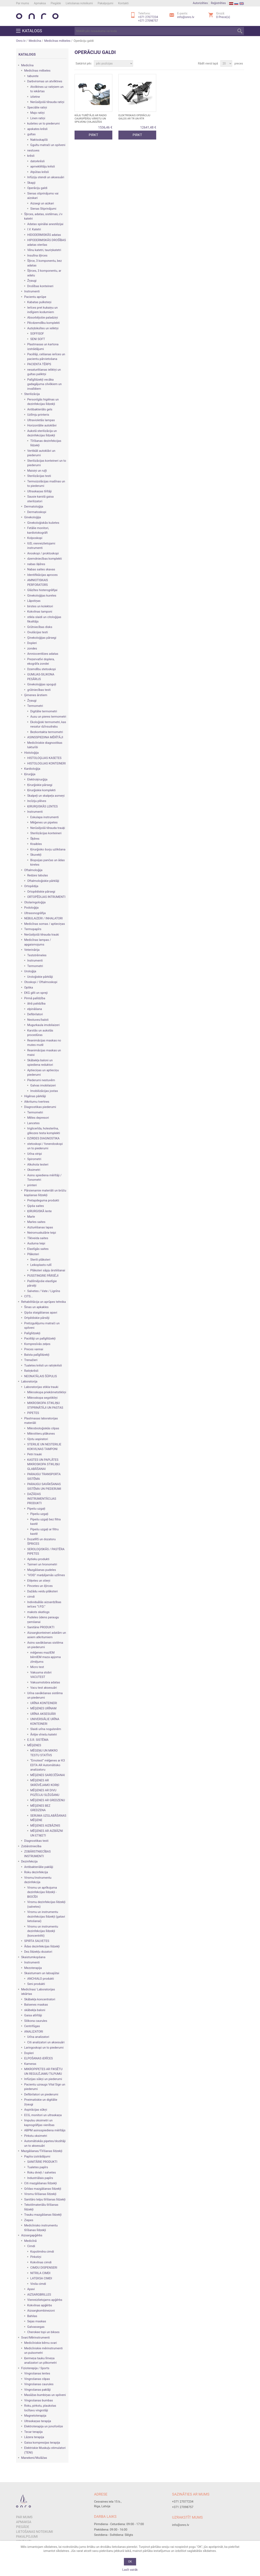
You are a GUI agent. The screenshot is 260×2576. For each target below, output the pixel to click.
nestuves (33, 150)
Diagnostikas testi (36, 1841)
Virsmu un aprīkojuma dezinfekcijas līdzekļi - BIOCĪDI (42, 1892)
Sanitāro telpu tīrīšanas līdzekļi (44, 2199)
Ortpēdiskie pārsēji (36, 1318)
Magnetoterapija (35, 2415)
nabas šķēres (36, 564)
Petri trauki (34, 1454)
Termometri (35, 706)
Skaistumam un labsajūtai (41, 1973)
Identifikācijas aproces (42, 575)
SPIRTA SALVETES (36, 1941)
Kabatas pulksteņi (39, 302)
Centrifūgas (32, 2026)
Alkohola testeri (37, 1164)
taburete (33, 76)
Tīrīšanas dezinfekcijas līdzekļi (45, 443)
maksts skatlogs (38, 1612)
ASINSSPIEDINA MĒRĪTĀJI (45, 737)
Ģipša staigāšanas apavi (40, 1312)
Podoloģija (31, 907)
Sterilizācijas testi (39, 476)
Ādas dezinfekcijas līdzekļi (42, 1946)
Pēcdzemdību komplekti (43, 323)
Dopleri (32, 643)
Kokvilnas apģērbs (39, 2305)
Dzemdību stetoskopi (41, 669)
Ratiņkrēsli (31, 1371)
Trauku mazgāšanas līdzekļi (43, 2214)
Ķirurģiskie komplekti (41, 790)
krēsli (31, 156)
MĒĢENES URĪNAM (43, 1708)
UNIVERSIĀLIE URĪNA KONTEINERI (44, 1721)
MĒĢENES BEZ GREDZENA (40, 1808)
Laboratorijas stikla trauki (41, 1387)
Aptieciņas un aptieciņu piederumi (43, 1072)
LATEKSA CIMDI (41, 2278)
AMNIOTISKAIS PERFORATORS (37, 582)
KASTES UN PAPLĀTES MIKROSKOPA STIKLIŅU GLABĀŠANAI (43, 1464)
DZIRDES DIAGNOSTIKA (43, 1138)
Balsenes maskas (36, 2004)
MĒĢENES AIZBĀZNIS (45, 1825)
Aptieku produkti (38, 1559)
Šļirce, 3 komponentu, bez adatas (44, 263)
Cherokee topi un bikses (43, 2332)
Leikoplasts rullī (41, 1265)
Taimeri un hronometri (42, 1564)
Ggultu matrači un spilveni (47, 145)
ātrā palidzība (36, 1003)
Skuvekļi (35, 855)
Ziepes (28, 2220)
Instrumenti (32, 291)
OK (130, 2561)
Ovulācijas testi (37, 632)
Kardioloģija (32, 769)
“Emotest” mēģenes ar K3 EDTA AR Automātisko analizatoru (47, 1765)
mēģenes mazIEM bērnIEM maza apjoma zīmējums (45, 1657)
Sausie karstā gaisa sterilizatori (40, 499)
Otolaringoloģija (35, 902)
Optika (28, 987)
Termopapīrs (32, 929)
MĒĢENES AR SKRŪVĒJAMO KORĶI (44, 1783)
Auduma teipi (36, 1243)
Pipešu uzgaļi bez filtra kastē (45, 1522)
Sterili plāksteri (40, 1259)
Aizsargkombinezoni (41, 2310)
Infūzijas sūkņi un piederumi (43, 2079)
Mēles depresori (38, 1117)
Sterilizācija (32, 394)
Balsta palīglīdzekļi (36, 1355)
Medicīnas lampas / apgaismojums (37, 942)
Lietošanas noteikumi (79, 3)
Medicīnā (30, 2241)
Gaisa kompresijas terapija (42, 2442)
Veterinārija (32, 950)
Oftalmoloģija (33, 870)
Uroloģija (30, 971)
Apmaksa (40, 3)
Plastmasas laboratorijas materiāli (41, 1421)
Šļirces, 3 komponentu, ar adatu (44, 273)
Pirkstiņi (35, 2257)
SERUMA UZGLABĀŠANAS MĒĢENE (48, 1818)
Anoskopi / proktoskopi (43, 553)
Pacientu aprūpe (35, 297)
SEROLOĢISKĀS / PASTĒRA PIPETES (46, 1551)
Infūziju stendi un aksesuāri (45, 177)
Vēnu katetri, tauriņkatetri (44, 250)
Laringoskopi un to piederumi (44, 2047)
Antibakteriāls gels (39, 409)
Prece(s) (223, 17)
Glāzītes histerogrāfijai (42, 590)
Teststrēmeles (37, 955)
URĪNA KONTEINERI (43, 1703)
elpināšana (34, 1009)
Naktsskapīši (39, 140)
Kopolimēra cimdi (42, 2251)
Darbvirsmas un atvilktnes (44, 81)
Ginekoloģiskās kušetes (43, 523)
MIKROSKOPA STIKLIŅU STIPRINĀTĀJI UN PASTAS (45, 1405)
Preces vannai (33, 1349)
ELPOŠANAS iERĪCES (38, 2058)
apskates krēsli (37, 129)
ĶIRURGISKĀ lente (39, 1211)
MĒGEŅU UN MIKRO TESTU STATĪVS (44, 1753)
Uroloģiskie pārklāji (40, 977)
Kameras (30, 2064)
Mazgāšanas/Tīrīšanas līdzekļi (41, 2151)
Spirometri (34, 1159)
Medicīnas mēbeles (57, 41)
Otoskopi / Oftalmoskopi (40, 982)
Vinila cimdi (38, 2284)
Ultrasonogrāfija (35, 913)
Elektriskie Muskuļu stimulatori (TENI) (45, 2450)
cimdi (31, 1596)
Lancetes (33, 1123)
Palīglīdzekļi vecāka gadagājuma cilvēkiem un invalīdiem (44, 384)
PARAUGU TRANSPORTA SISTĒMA (44, 1476)
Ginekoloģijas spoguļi (41, 684)
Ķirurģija (29, 774)
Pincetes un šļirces (40, 1586)
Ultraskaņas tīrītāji (39, 491)
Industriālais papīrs (40, 2178)
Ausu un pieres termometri (48, 716)
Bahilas (32, 2316)
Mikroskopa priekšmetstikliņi (46, 1392)
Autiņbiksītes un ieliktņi (42, 328)
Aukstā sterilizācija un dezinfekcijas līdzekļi (42, 433)
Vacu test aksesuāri (43, 1687)
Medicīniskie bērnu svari (40, 2343)
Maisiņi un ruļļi (37, 470)
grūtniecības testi (39, 690)
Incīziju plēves (36, 801)
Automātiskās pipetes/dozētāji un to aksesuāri (45, 2143)
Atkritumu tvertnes (36, 1101)
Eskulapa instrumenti (44, 817)
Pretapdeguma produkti (43, 1200)
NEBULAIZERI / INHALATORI (43, 918)
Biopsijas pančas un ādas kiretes (47, 862)
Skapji (31, 183)
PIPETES (33, 1413)
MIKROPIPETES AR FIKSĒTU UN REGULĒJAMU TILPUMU (43, 2071)
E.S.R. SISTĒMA (38, 1740)
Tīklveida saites (37, 1238)
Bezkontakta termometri (46, 732)
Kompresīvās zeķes (37, 1344)
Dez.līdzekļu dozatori (38, 1951)
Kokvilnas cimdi (41, 2262)
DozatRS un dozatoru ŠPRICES (41, 1541)
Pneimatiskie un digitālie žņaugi (40, 2102)
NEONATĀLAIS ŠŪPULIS (40, 1376)
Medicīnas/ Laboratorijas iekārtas (38, 1992)
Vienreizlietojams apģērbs (44, 2300)
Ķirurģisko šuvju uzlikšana (47, 849)
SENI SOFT (37, 339)
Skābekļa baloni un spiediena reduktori (40, 1062)
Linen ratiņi (37, 118)
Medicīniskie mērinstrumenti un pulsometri (43, 2350)
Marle (31, 1216)
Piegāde (56, 3)
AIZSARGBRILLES (39, 2294)
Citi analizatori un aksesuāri (46, 2042)
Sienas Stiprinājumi (43, 208)
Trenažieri (31, 1360)
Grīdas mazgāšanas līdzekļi (42, 2189)
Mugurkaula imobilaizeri (43, 1025)
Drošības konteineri (40, 286)
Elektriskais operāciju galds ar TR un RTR (134, 117)
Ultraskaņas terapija (37, 2421)
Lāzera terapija (34, 2437)
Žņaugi (32, 280)
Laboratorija (29, 1381)
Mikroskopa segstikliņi (42, 1398)
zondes (32, 648)
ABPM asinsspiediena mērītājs (44, 2130)
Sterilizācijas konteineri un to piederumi (46, 463)
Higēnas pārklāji (35, 1096)
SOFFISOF (37, 333)
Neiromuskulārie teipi (41, 1232)
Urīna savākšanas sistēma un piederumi (45, 1695)
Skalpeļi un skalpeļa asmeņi (46, 795)
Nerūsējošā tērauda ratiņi (47, 102)
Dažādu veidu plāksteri (42, 1591)
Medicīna (35, 41)
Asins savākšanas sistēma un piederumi (45, 1645)
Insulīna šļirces (37, 255)
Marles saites (36, 1222)
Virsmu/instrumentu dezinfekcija (37, 1880)
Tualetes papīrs (37, 2167)
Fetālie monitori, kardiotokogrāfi (38, 530)
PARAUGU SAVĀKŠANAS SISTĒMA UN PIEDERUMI (44, 1486)
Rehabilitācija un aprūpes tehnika (43, 1302)
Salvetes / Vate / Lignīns (43, 1291)
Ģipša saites (35, 1206)
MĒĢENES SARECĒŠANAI (47, 1775)
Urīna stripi (34, 1154)
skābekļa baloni (34, 2010)
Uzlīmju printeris (38, 414)
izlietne (35, 97)
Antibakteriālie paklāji (38, 1867)
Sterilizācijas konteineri (46, 833)
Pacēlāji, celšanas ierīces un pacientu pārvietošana (46, 356)
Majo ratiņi (37, 113)
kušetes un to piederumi (43, 123)
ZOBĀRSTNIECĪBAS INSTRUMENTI (37, 1854)
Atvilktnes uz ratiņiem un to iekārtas (47, 89)
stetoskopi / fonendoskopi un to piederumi (45, 1146)
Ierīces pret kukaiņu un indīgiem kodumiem (42, 310)
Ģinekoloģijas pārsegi (41, 638)
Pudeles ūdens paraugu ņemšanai (43, 1619)
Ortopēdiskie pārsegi (41, 891)
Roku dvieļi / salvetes (41, 2172)
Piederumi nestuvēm (41, 1080)
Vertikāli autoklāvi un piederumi (41, 453)
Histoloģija (31, 753)
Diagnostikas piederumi (40, 1107)
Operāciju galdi (37, 188)
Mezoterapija (33, 1968)
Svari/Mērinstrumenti (35, 2337)
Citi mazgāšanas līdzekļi (40, 2183)
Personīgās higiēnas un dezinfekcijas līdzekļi (43, 402)
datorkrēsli (37, 161)
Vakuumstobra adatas (45, 1682)
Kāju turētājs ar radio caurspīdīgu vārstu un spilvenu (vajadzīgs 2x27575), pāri (91, 120)
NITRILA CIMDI (40, 2273)
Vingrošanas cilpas (37, 2379)
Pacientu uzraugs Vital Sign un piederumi (44, 2087)
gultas (31, 134)
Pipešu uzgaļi (36, 1508)
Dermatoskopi (36, 512)
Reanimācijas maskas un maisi (44, 1053)
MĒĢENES (34, 1745)
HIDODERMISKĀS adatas (44, 235)
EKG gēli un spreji (36, 993)
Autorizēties (200, 3)
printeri (32, 1185)
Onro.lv (21, 41)
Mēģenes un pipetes (43, 822)
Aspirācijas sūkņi (35, 2109)
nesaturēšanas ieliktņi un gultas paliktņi (44, 372)
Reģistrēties (218, 3)
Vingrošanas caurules (38, 2384)
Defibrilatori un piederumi (41, 2094)
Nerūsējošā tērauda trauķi (47, 828)
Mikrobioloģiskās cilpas (43, 1428)
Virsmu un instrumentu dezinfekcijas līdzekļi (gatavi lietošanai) (46, 1916)
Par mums (22, 3)
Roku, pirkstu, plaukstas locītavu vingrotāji (40, 2408)
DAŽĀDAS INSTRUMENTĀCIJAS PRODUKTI (41, 1498)
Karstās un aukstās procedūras (40, 1033)
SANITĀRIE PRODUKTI (42, 2162)
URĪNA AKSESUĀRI (43, 1714)
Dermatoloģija (33, 506)
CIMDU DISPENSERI (43, 2267)
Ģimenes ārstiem (35, 695)
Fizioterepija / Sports (35, 2368)
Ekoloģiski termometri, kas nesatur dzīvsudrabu (48, 724)
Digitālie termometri (43, 711)
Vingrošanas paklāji (37, 2389)
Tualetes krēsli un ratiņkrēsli (43, 1365)
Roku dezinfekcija (36, 1872)
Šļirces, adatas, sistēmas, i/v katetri (43, 216)
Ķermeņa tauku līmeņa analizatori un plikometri (40, 2360)
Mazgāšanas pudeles (41, 1570)
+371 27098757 (148, 20)
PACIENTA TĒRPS (39, 364)
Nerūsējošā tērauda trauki (41, 934)
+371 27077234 (148, 17)
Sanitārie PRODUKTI (40, 1627)
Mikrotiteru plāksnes (41, 1433)
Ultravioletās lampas (41, 420)
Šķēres (34, 838)
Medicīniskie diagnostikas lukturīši (44, 745)
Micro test (37, 1667)
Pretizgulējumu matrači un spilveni (42, 1325)
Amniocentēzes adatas (42, 654)
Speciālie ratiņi (37, 107)
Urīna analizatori (38, 2037)
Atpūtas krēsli (39, 172)
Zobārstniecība (31, 1846)
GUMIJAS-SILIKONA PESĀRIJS (40, 677)
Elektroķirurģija (37, 779)
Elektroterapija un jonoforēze (43, 2426)
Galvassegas (35, 2327)
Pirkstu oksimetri (35, 2136)
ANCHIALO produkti (40, 1978)
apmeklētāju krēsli (42, 166)
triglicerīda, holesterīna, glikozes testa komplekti (43, 1131)
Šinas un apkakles (36, 1307)
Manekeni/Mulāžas (34, 2458)
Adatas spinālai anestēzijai (45, 224)
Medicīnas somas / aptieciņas (44, 924)
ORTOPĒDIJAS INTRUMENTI (46, 897)
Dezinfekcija (29, 1861)
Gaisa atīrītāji (33, 2015)
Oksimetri (33, 1170)
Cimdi (31, 2246)
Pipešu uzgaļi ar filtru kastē (44, 1531)
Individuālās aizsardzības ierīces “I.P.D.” (44, 1604)
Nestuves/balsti (38, 1020)
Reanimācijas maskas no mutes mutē (44, 1043)
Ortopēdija (31, 886)
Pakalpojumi (105, 3)
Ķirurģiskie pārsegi (39, 785)
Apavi (31, 2289)
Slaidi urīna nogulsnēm (45, 1729)
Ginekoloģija (32, 517)
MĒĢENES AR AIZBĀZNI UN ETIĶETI (46, 1833)
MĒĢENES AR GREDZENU (47, 1800)
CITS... (28, 1296)
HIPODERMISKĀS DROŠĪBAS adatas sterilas (46, 242)
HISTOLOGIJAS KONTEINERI (46, 763)
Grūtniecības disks (39, 627)
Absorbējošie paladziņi (42, 317)
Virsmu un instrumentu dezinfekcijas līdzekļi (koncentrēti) (42, 1931)
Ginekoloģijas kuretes (41, 595)
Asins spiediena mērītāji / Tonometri (44, 1177)
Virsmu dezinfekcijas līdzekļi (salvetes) (46, 1904)
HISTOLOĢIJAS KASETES (44, 758)
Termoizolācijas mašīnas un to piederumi (46, 484)
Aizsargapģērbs (31, 2235)
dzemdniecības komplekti (44, 558)
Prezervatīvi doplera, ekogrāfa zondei (40, 661)
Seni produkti (36, 1984)
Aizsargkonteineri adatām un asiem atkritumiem (46, 1635)
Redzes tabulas (37, 875)
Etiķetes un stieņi (38, 1580)
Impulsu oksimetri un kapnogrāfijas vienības (39, 2123)
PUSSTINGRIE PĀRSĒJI (42, 1275)
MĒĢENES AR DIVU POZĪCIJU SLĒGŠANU (44, 1792)
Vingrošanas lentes (37, 2373)
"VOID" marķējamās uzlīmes (46, 1575)
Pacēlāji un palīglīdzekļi (40, 1338)
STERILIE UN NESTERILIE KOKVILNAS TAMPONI (44, 1447)
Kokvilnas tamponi (39, 611)
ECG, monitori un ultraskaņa (43, 2115)
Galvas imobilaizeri (43, 1085)
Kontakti (123, 3)
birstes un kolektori (40, 606)
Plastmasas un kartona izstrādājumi (42, 346)
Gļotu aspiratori (37, 1439)
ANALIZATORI (33, 2031)
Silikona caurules (35, 2021)
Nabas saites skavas (41, 569)
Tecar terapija (33, 2432)
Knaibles (36, 844)
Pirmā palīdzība (34, 998)
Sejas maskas (36, 2321)
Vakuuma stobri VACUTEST (41, 1675)
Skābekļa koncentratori (39, 1999)
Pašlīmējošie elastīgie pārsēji (42, 1283)
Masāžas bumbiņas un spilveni (45, 2395)
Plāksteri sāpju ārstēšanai (47, 1270)
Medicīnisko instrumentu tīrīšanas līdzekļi (41, 2228)
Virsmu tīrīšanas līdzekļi (40, 2194)
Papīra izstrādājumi (37, 2156)
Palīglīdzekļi (32, 1333)
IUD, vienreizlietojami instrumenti (41, 546)
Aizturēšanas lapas (40, 1227)
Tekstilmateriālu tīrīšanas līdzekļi (41, 2207)
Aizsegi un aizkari (42, 203)
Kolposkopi (34, 538)
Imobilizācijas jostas (44, 1091)
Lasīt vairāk (130, 2570)
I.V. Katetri (34, 229)
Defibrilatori (35, 1014)
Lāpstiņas (33, 601)
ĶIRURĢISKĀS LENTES (42, 806)
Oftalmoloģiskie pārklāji (43, 881)
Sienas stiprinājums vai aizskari (42, 196)
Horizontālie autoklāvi (41, 425)
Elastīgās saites (38, 1249)
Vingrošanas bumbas (38, 2400)
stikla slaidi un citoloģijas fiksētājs (44, 619)
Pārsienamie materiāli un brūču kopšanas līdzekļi (45, 1193)
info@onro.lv (185, 17)
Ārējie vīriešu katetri (43, 1734)
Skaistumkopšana (33, 1957)
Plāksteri (33, 1254)
